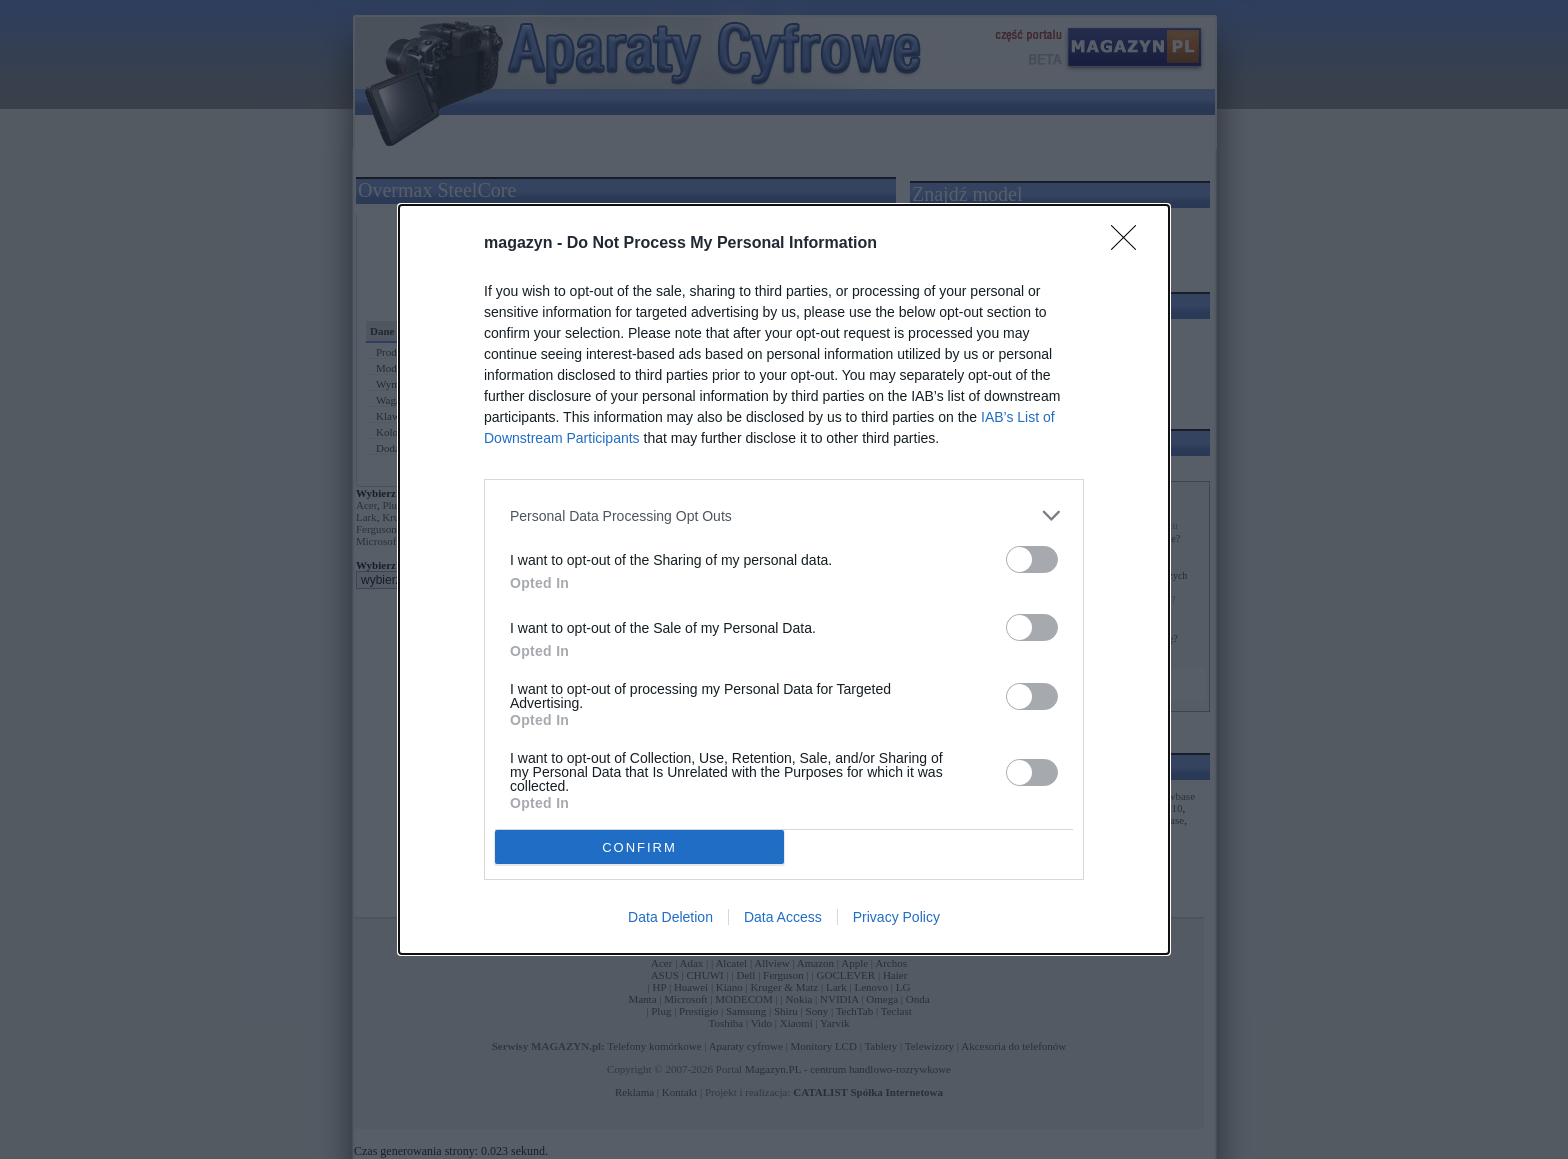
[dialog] (784, 579)
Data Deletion (670, 917)
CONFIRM (639, 847)
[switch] (1032, 559)
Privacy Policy (896, 917)
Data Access (783, 917)
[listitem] (784, 515)
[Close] (1130, 244)
